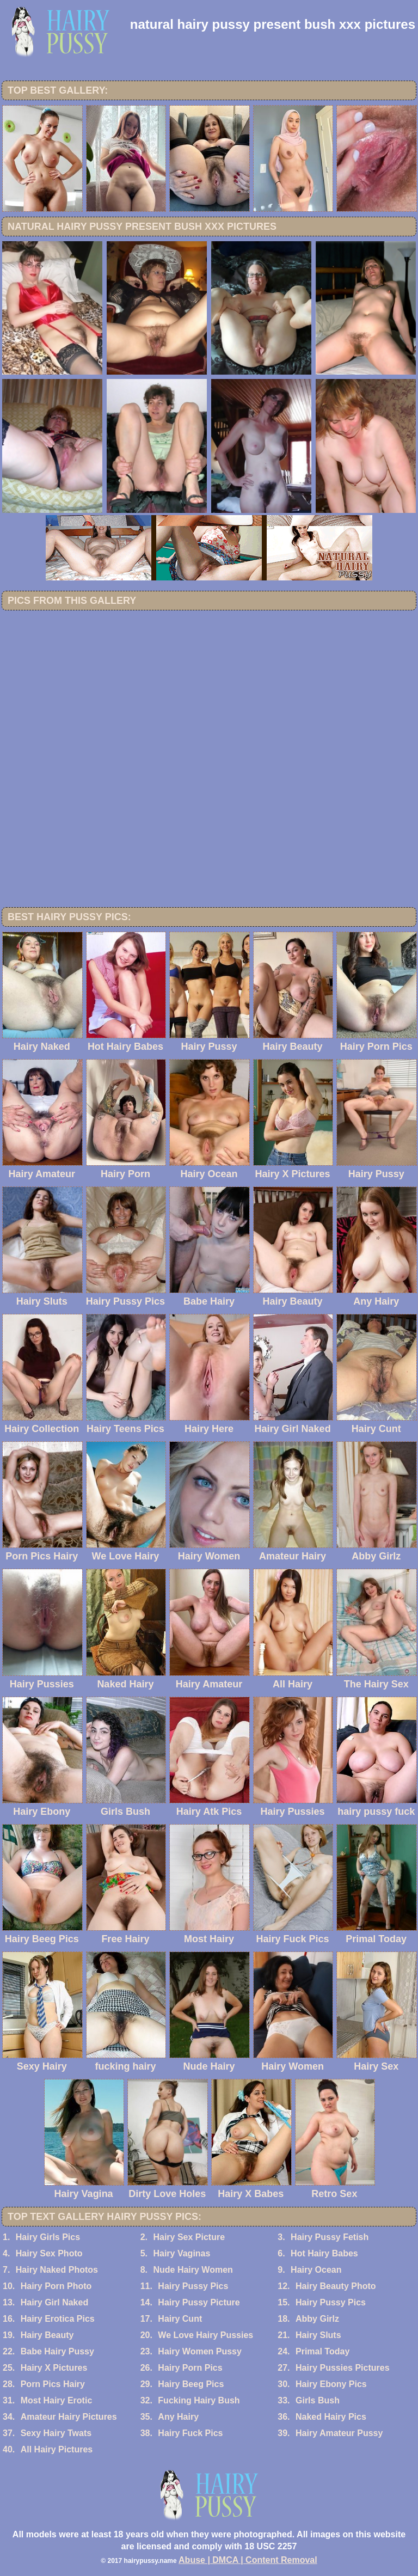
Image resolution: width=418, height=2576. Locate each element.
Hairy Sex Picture (189, 2237)
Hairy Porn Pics (190, 2367)
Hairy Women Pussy (200, 2351)
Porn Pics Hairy (53, 2384)
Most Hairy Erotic (57, 2400)
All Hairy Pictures (57, 2449)
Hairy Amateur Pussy (339, 2433)
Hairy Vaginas (181, 2253)
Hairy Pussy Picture (198, 2302)
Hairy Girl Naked (55, 2302)
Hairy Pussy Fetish (329, 2237)
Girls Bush (318, 2400)
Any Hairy (178, 2416)
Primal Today (322, 2351)
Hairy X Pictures (54, 2367)
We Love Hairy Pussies (205, 2335)
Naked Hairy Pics (331, 2416)
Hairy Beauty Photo (336, 2286)
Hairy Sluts (318, 2335)
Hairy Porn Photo (56, 2286)
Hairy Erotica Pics (58, 2318)
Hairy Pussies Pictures (343, 2367)
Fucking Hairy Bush (198, 2400)
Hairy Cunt (180, 2318)
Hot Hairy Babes (324, 2253)
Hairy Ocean (316, 2269)
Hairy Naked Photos (57, 2269)
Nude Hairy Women (192, 2269)
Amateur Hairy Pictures (69, 2416)
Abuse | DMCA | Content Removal (248, 2560)
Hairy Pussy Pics (193, 2286)
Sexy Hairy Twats (56, 2433)
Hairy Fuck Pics (190, 2433)
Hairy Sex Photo (49, 2253)
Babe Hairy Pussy (57, 2351)
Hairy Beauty (47, 2335)
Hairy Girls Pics (48, 2237)
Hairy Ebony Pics (331, 2384)
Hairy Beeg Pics (191, 2384)
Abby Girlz (317, 2318)
